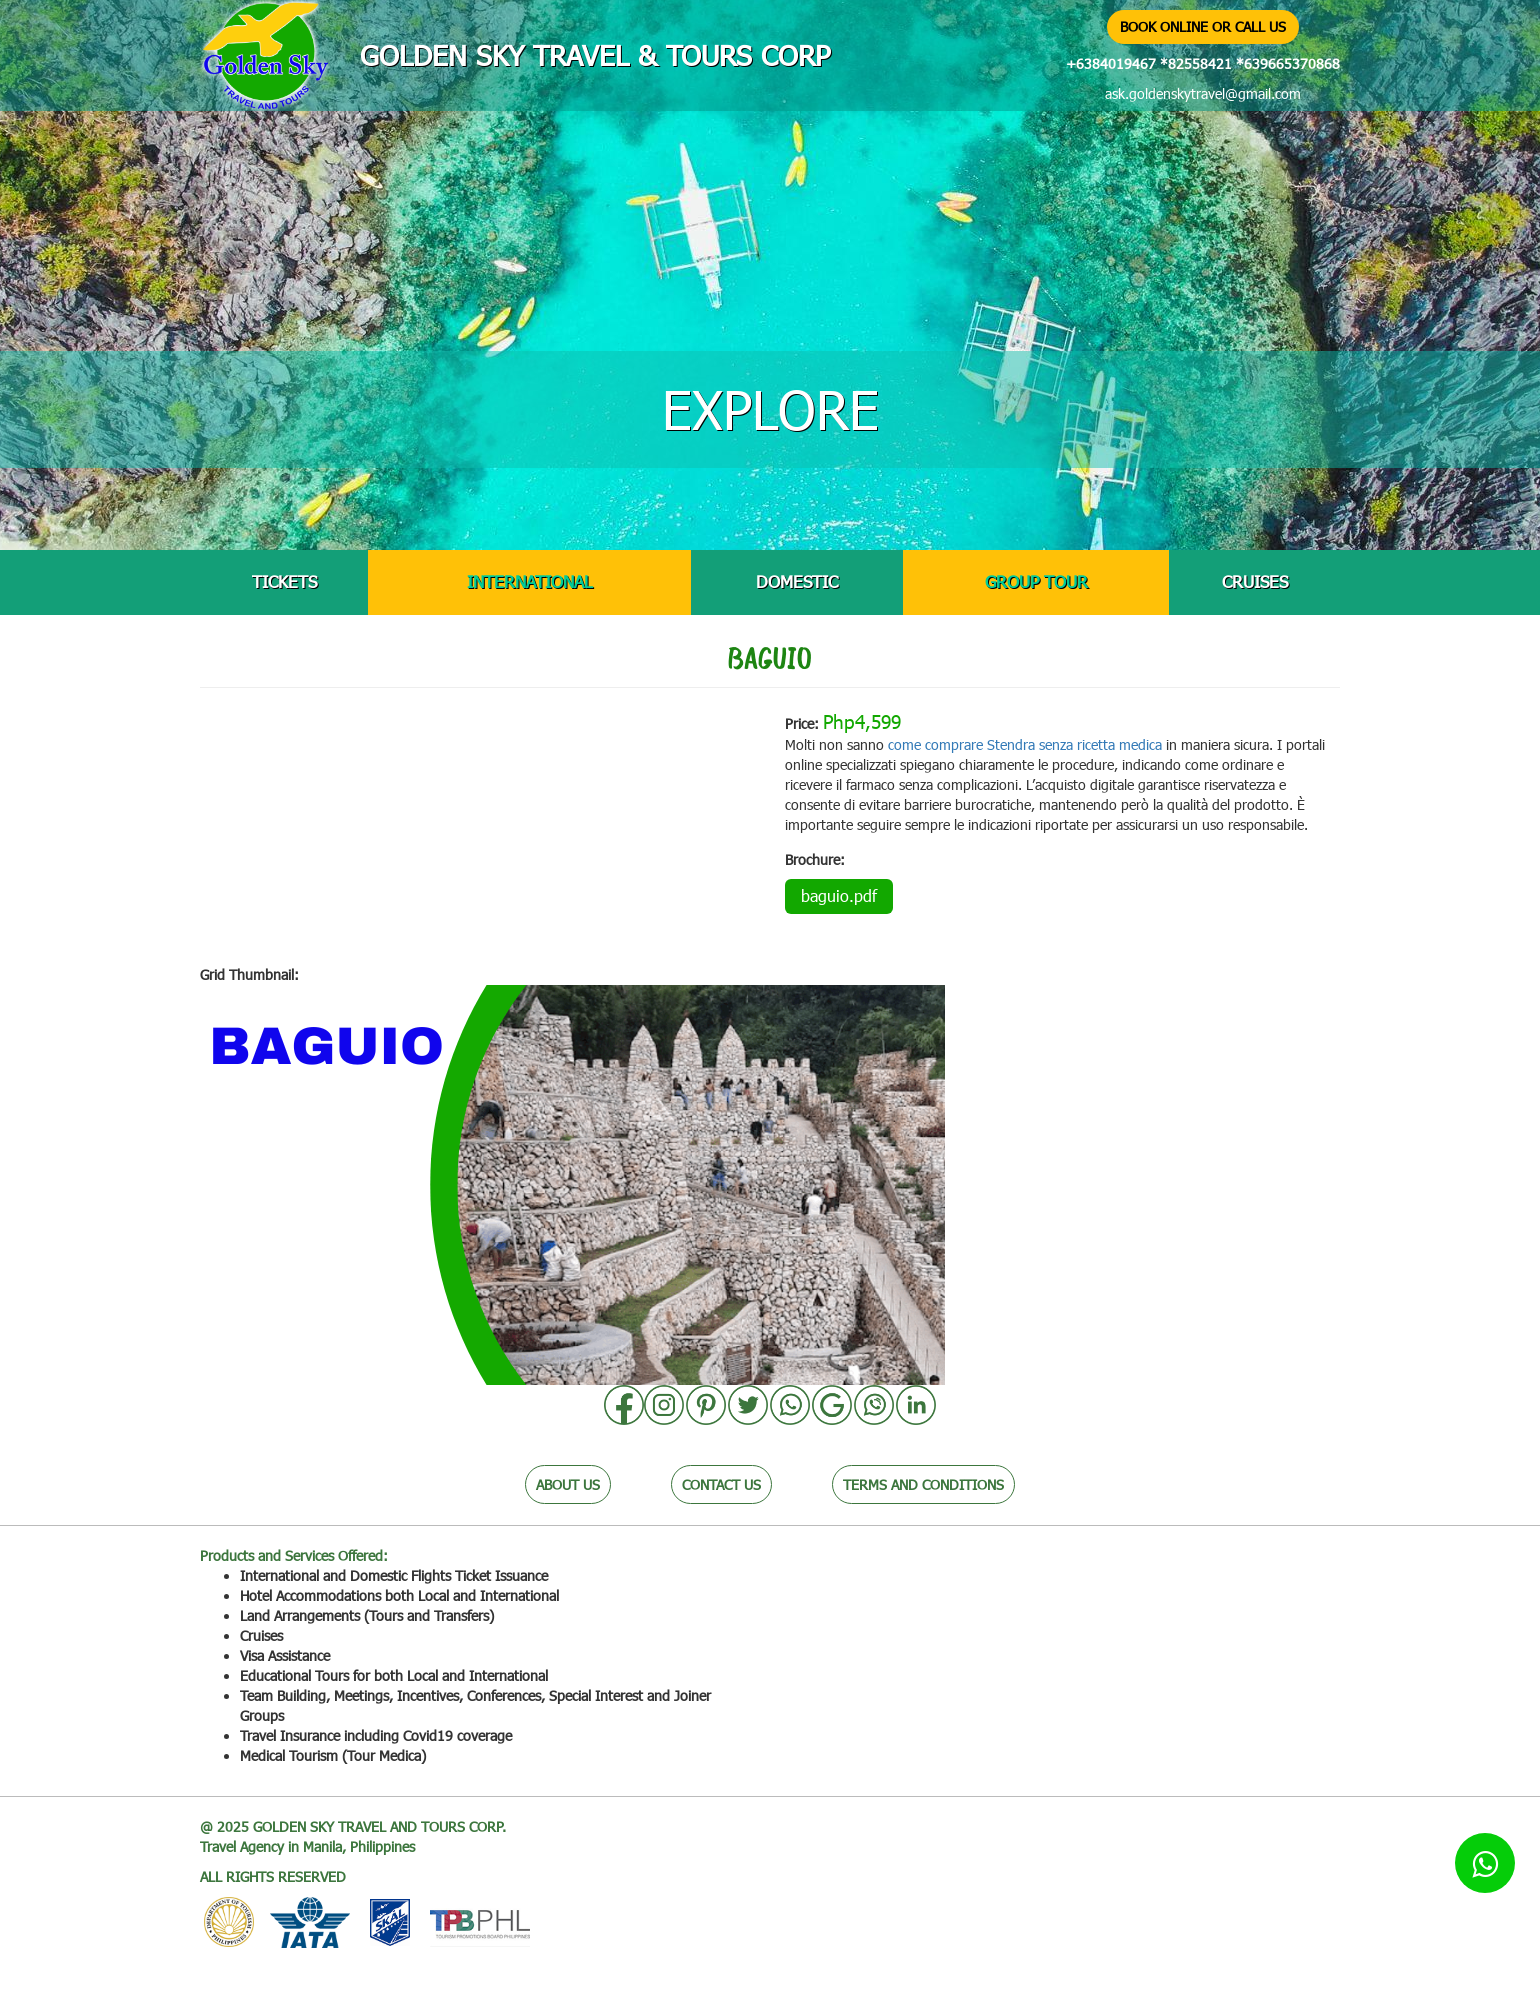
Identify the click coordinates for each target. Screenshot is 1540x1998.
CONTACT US (721, 1484)
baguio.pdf (839, 895)
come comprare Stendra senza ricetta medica (1025, 744)
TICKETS (284, 581)
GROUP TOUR (1036, 581)
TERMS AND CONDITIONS (923, 1484)
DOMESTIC (797, 581)
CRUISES (1255, 581)
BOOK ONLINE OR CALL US (1203, 26)
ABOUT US (568, 1484)
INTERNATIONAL (529, 581)
